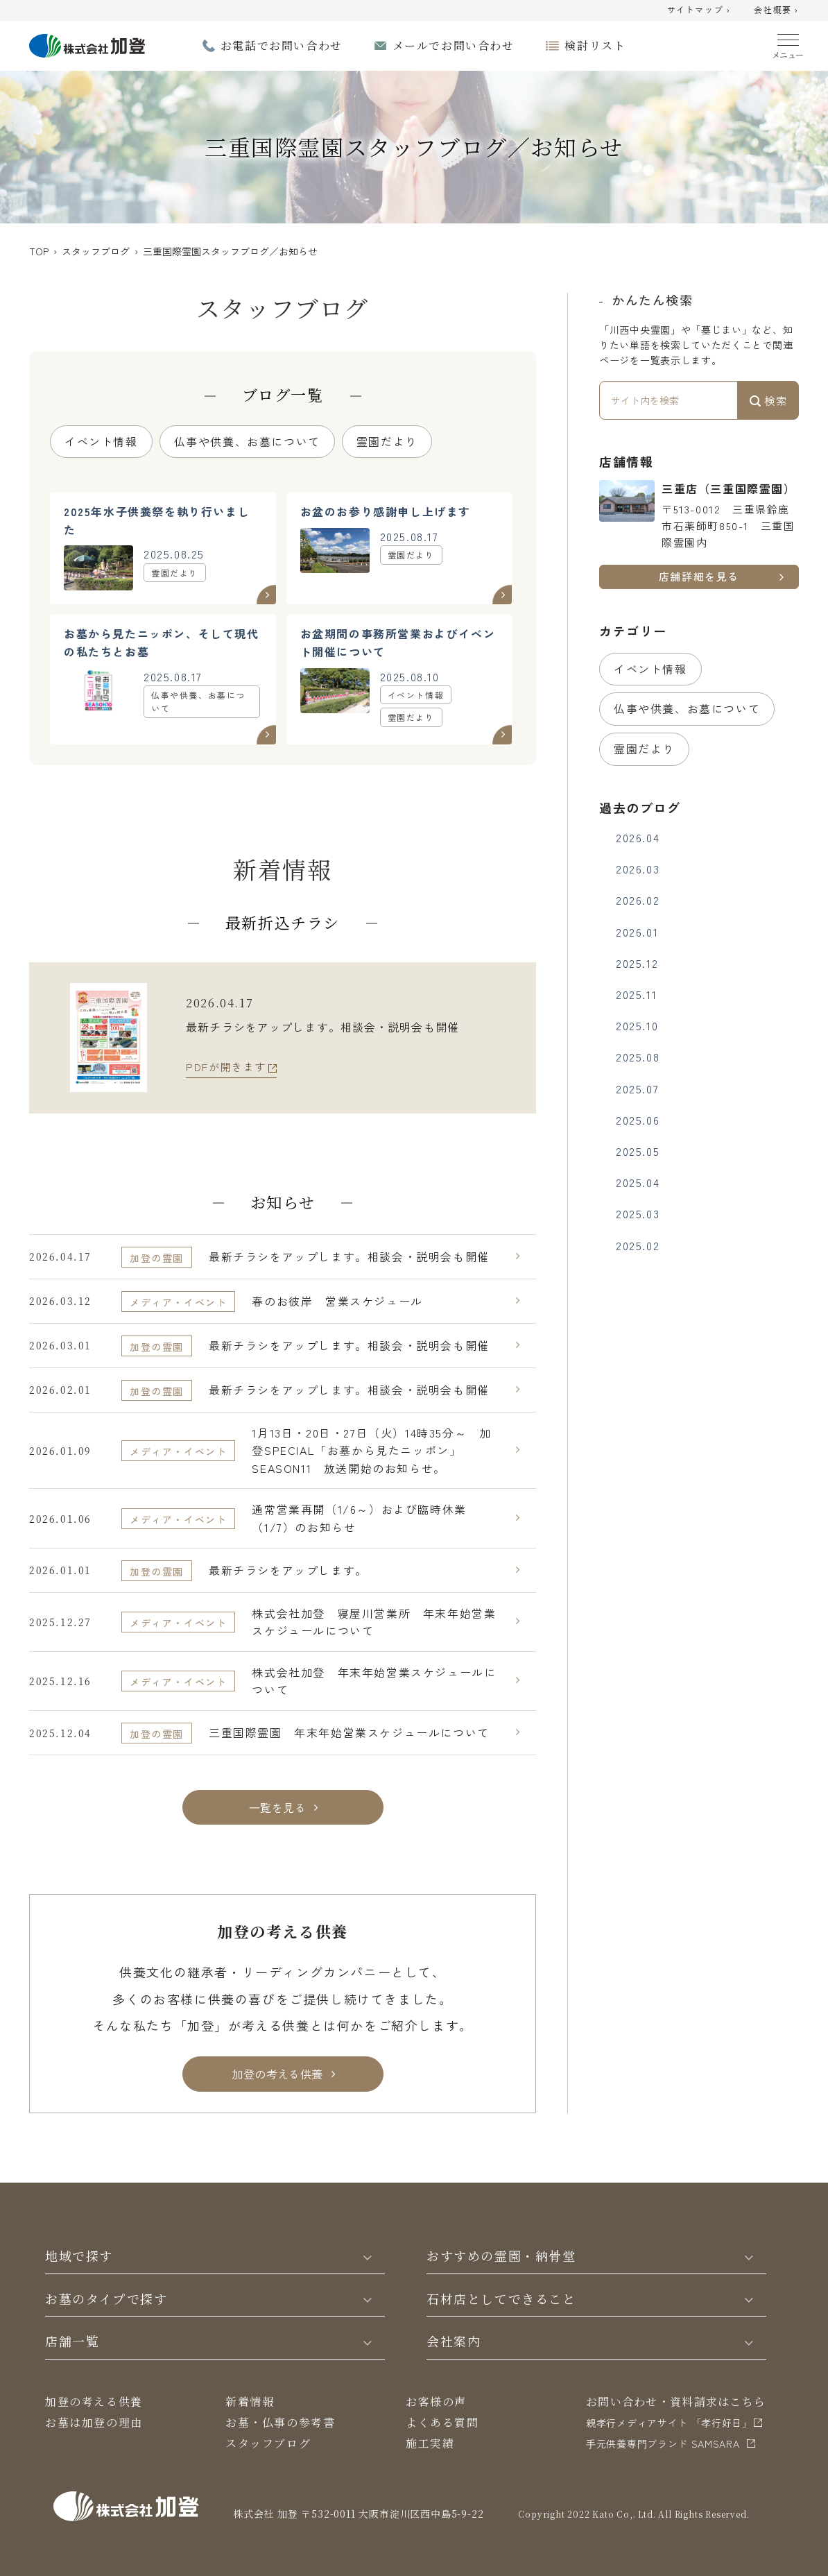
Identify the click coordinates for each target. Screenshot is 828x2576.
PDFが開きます (226, 1066)
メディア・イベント (178, 1302)
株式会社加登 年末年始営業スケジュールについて (374, 1681)
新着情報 (249, 2401)
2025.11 (636, 994)
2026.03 (637, 868)
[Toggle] (367, 2256)
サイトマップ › (699, 10)
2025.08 (637, 1056)
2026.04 (637, 837)
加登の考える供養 (94, 2401)
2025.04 (637, 1182)
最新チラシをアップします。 (288, 1570)
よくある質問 (442, 2422)
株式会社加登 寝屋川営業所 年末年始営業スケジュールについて (374, 1622)
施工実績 (430, 2443)
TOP (39, 251)
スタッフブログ (96, 251)
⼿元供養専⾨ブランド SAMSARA (663, 2443)
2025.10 (637, 1025)
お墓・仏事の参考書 (280, 2422)
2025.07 (637, 1088)
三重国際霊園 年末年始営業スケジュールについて (349, 1732)
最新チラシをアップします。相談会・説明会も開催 (349, 1256)
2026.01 (637, 931)
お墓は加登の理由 (94, 2422)
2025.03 (637, 1213)
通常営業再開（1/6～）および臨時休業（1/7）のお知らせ (359, 1518)
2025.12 (637, 963)
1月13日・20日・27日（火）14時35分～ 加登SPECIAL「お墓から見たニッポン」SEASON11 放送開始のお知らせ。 (371, 1450)
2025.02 (637, 1245)
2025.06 (637, 1119)
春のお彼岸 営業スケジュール (337, 1301)
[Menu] (788, 43)
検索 (768, 400)
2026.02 (637, 900)
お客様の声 (436, 2401)
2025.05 (637, 1151)
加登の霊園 (157, 1258)
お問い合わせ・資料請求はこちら (676, 2401)
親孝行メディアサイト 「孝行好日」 (669, 2423)
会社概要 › (776, 10)
